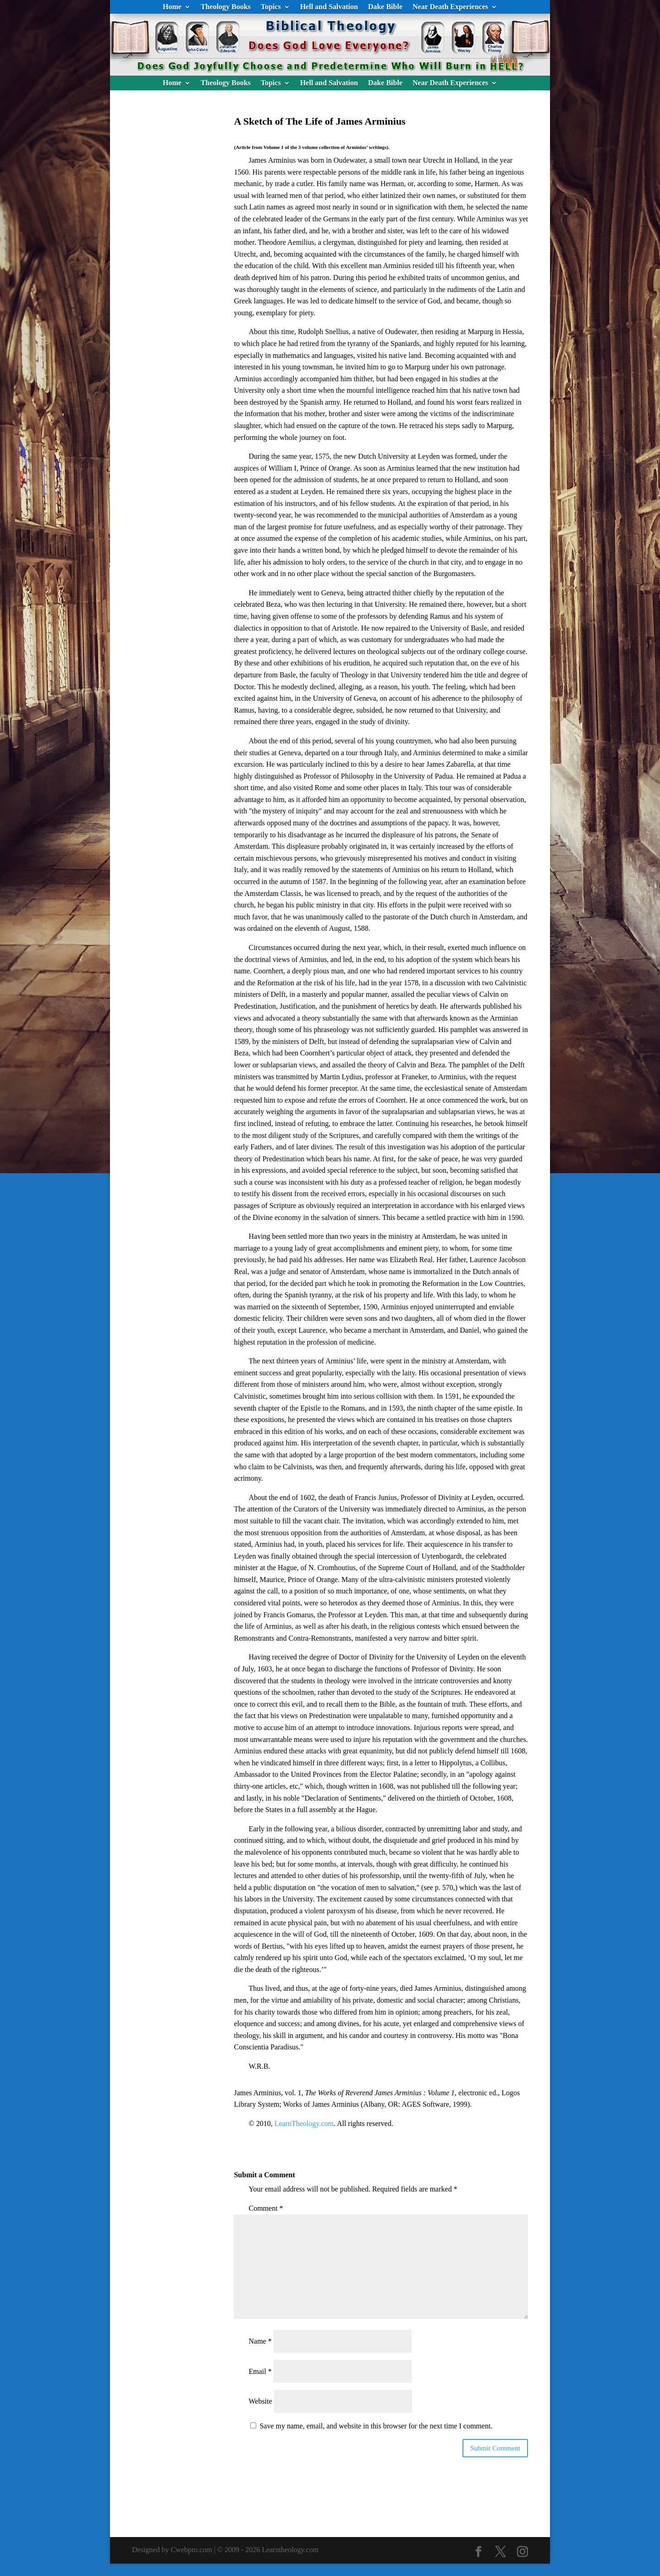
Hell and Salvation (329, 7)
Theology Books (226, 7)
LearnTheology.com (304, 2123)
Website (260, 2401)
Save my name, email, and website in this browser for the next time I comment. (375, 2426)
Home (172, 7)
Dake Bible (385, 7)
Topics (271, 7)
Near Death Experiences (450, 7)
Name (259, 2341)
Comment (265, 2208)
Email (259, 2371)
